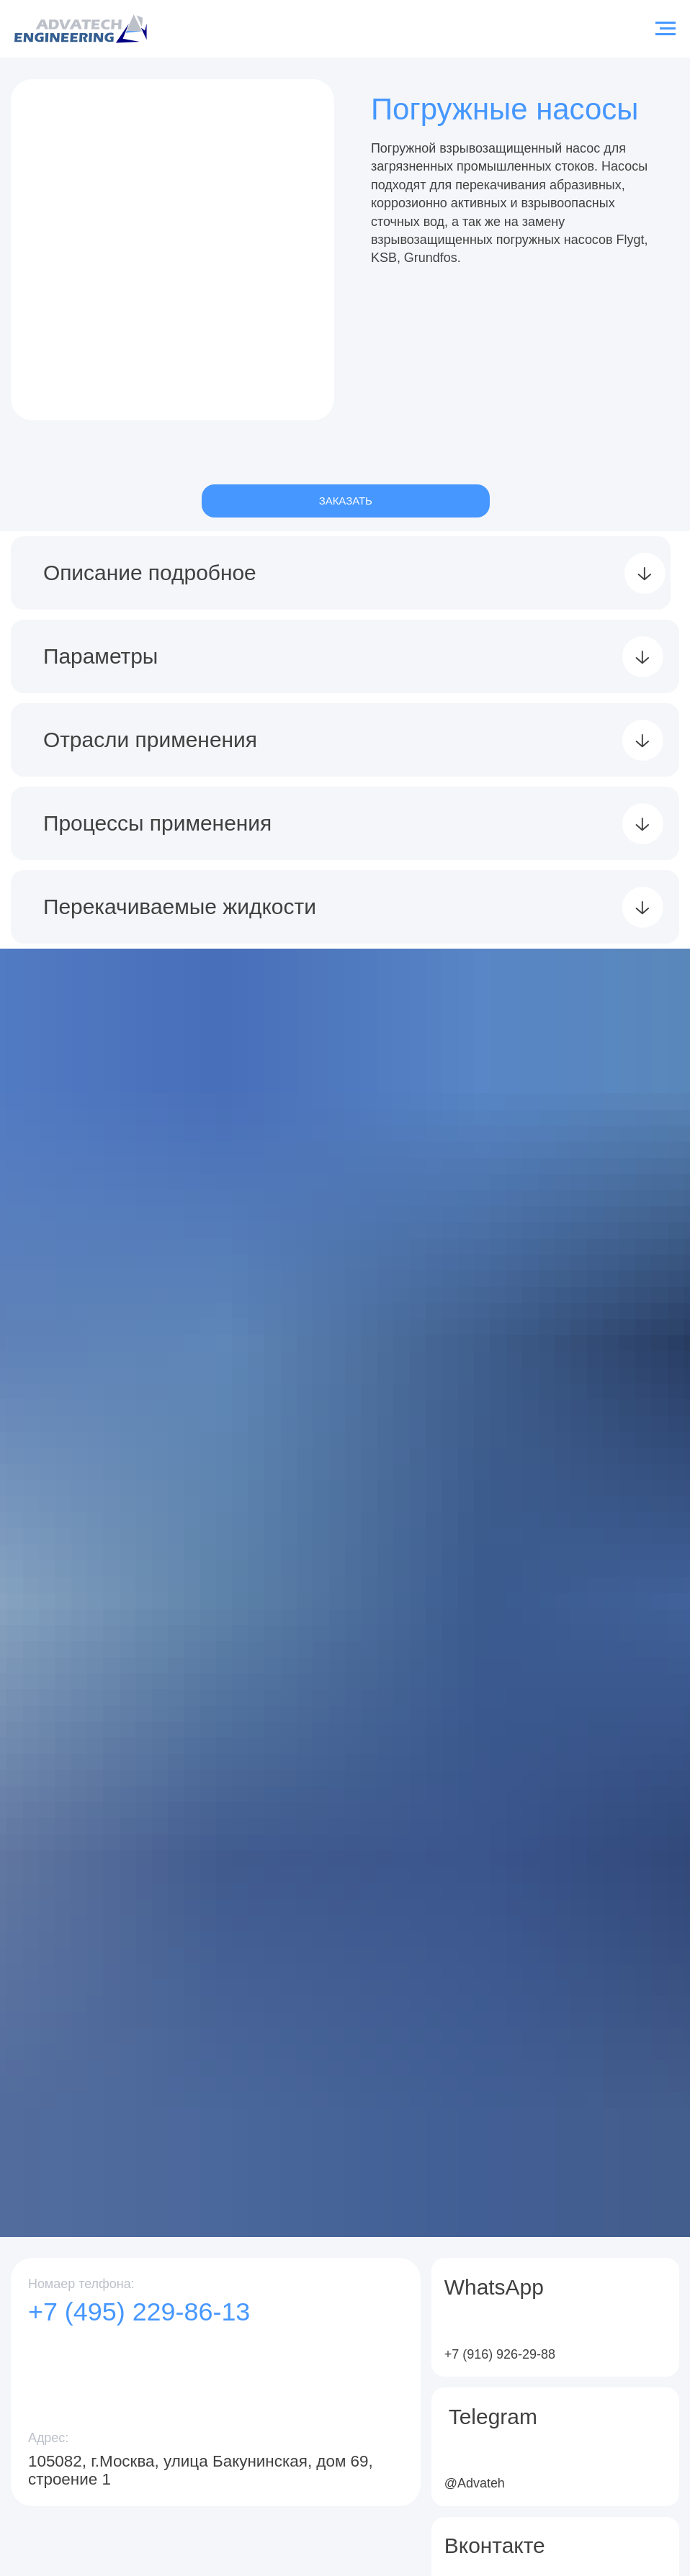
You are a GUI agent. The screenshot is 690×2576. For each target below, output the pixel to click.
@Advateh (474, 2483)
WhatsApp (494, 2287)
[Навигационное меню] (665, 29)
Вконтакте (494, 2545)
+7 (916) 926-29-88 (499, 2354)
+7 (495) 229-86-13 (139, 2311)
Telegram (493, 2416)
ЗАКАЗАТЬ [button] (345, 500)
